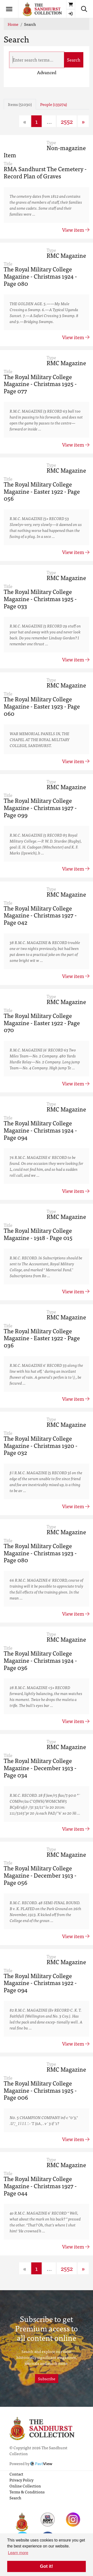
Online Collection (25, 2485)
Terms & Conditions (27, 2491)
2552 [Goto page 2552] (67, 121)
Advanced (46, 72)
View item (76, 230)
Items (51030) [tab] (20, 104)
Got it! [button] (46, 2566)
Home (13, 24)
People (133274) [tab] (53, 104)
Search (73, 59)
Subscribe (46, 2378)
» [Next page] (83, 121)
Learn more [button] (18, 2553)
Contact (16, 2474)
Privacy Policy (21, 2480)
